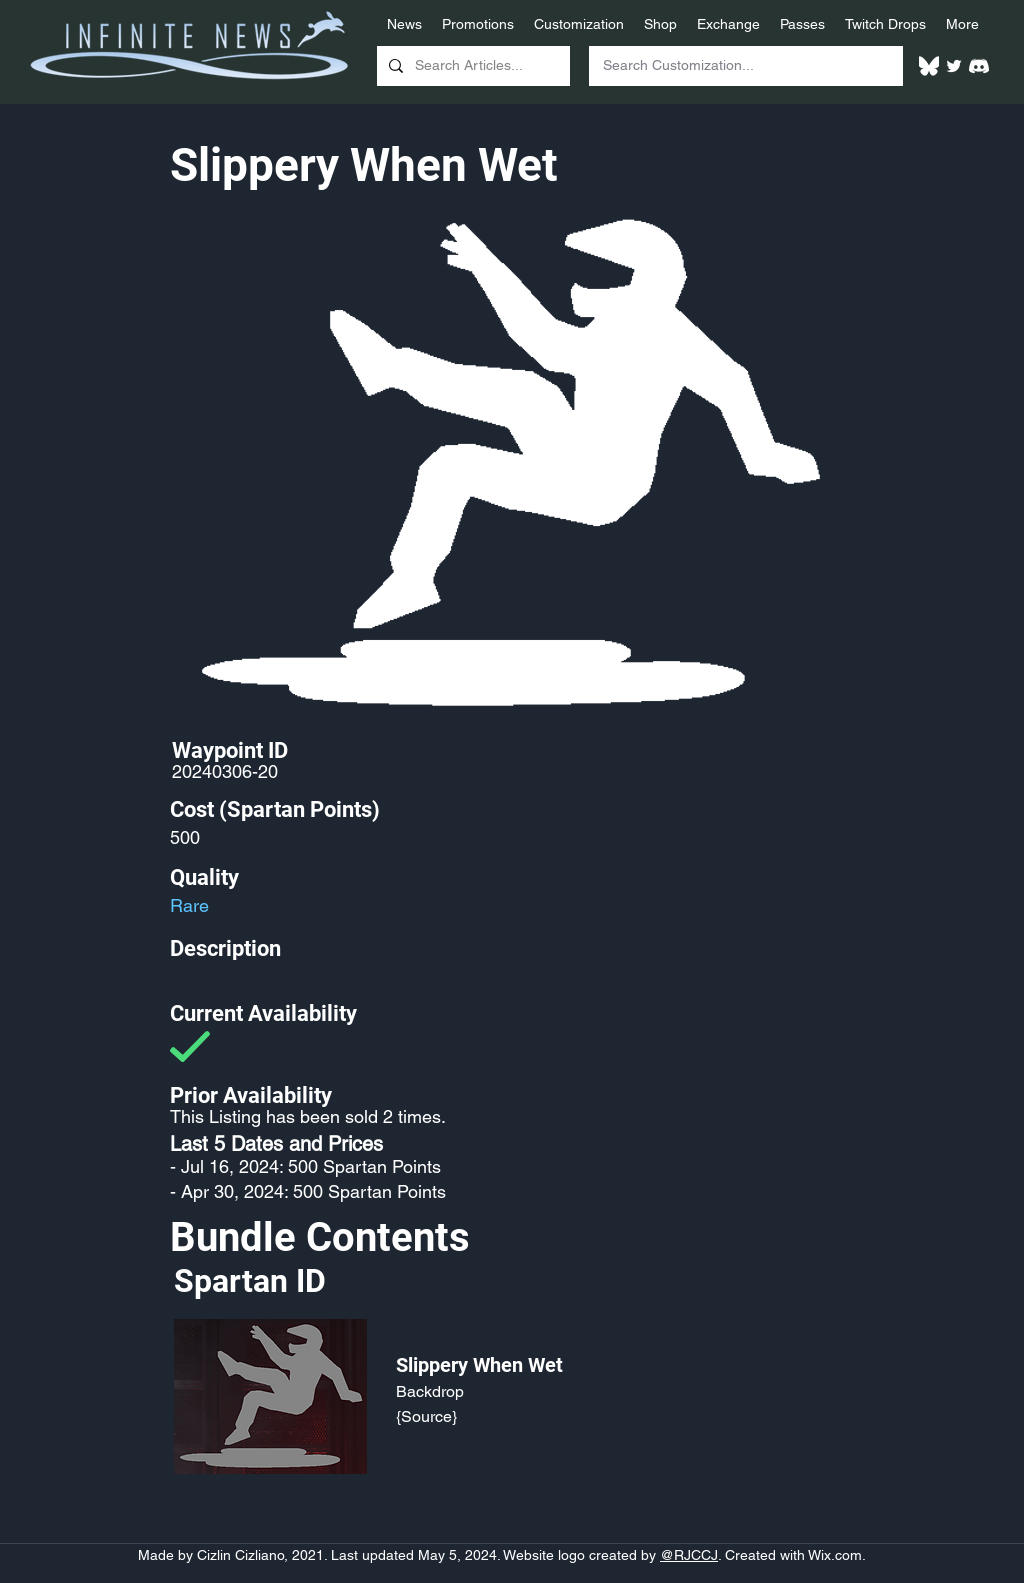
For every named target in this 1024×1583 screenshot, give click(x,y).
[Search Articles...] (471, 66)
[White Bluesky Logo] (929, 66)
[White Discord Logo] (979, 66)
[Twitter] (954, 66)
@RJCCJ (689, 1555)
